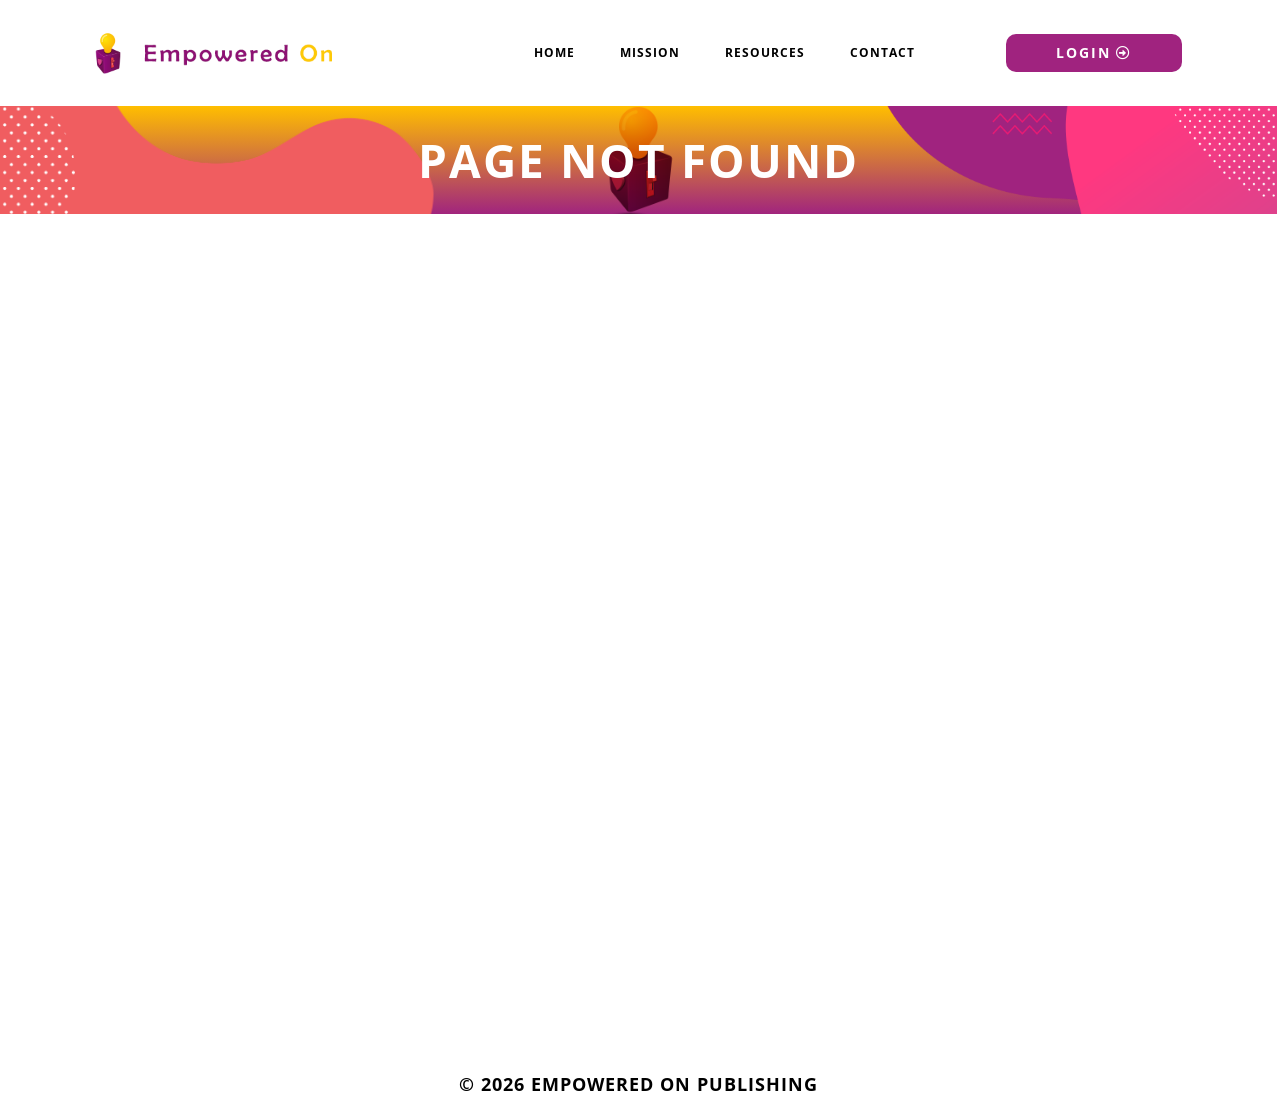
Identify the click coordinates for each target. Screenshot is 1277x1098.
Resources (765, 52)
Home (554, 52)
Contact (882, 52)
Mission (650, 52)
